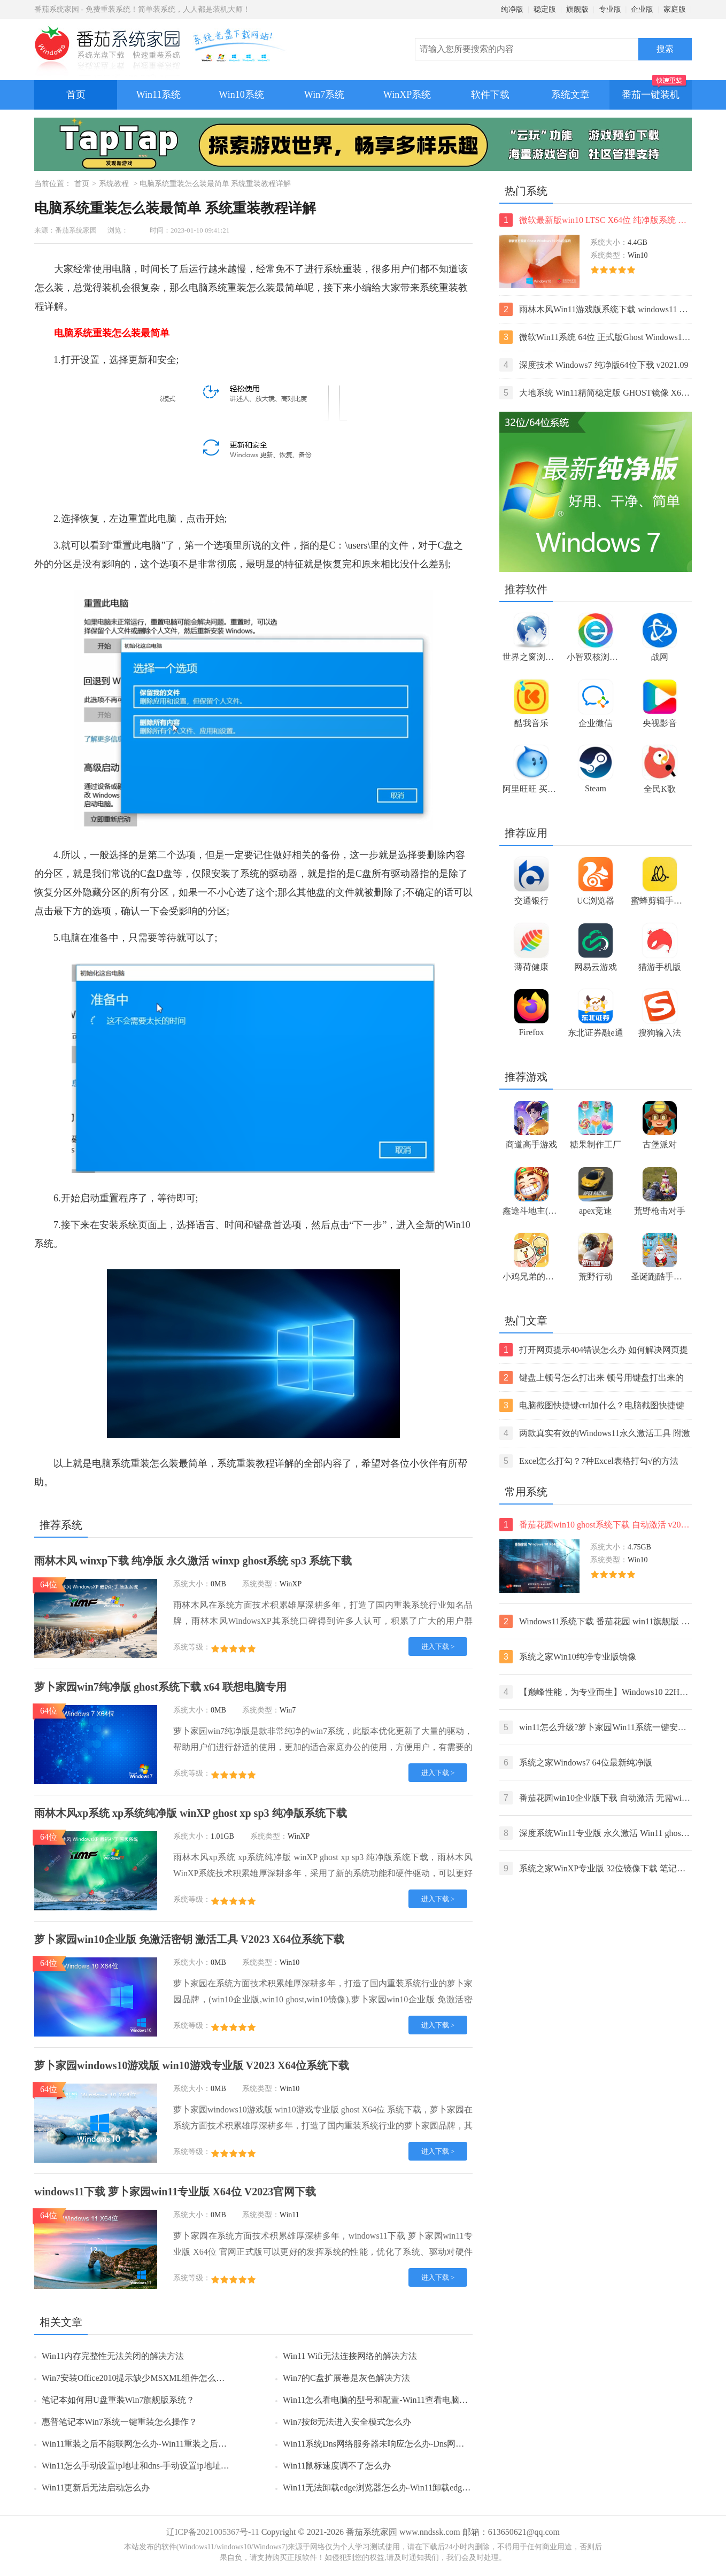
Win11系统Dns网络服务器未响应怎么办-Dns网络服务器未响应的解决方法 (420, 2443)
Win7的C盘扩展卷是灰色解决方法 (346, 2377)
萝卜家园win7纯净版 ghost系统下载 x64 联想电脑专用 (160, 1687)
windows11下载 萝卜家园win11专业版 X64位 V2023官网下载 (175, 2191)
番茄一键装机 (654, 90)
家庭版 (674, 9)
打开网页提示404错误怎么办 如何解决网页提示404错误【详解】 (593, 1349)
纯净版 (512, 9)
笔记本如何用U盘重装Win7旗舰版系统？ (118, 2399)
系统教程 (114, 184)
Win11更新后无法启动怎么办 (96, 2487)
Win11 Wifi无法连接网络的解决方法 (350, 2356)
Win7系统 (324, 94)
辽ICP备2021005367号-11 (212, 2531)
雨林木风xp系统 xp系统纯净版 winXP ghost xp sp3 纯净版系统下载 (190, 1813)
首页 (76, 94)
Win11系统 (158, 94)
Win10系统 (241, 94)
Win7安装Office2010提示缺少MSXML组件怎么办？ (137, 2377)
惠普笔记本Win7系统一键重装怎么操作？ (119, 2421)
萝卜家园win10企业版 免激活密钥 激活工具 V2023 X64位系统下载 (189, 1939)
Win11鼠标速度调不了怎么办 (337, 2465)
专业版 (610, 9)
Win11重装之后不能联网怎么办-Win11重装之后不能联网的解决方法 (168, 2443)
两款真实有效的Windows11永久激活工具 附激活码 (594, 1433)
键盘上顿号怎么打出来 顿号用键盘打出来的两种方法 (591, 1377)
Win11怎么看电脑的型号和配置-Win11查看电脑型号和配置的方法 (405, 2399)
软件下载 (490, 94)
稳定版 (545, 9)
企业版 (642, 9)
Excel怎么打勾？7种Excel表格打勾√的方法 (588, 1461)
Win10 (457, 1225)
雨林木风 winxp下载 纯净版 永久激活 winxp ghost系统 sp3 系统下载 (193, 1561)
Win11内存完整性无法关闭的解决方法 (113, 2356)
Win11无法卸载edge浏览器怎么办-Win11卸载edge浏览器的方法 (400, 2487)
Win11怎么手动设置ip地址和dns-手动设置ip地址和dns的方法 (154, 2465)
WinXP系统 (407, 94)
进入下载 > (438, 1646)
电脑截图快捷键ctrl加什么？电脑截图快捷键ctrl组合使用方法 (591, 1405)
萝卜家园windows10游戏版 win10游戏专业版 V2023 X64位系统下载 (191, 2065)
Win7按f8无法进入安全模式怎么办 (347, 2421)
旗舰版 (577, 9)
